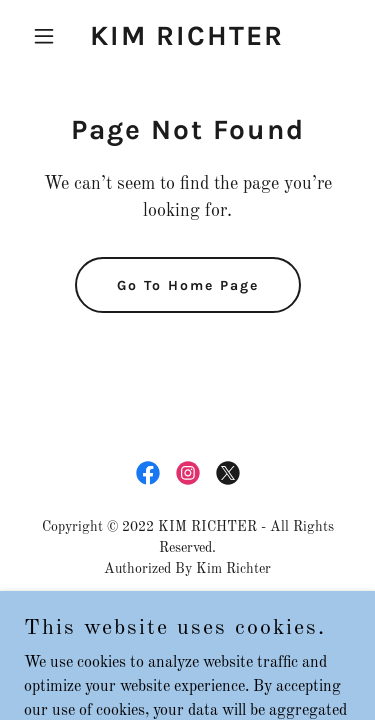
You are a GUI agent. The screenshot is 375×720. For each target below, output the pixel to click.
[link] (187, 41)
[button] (48, 36)
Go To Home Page (188, 285)
